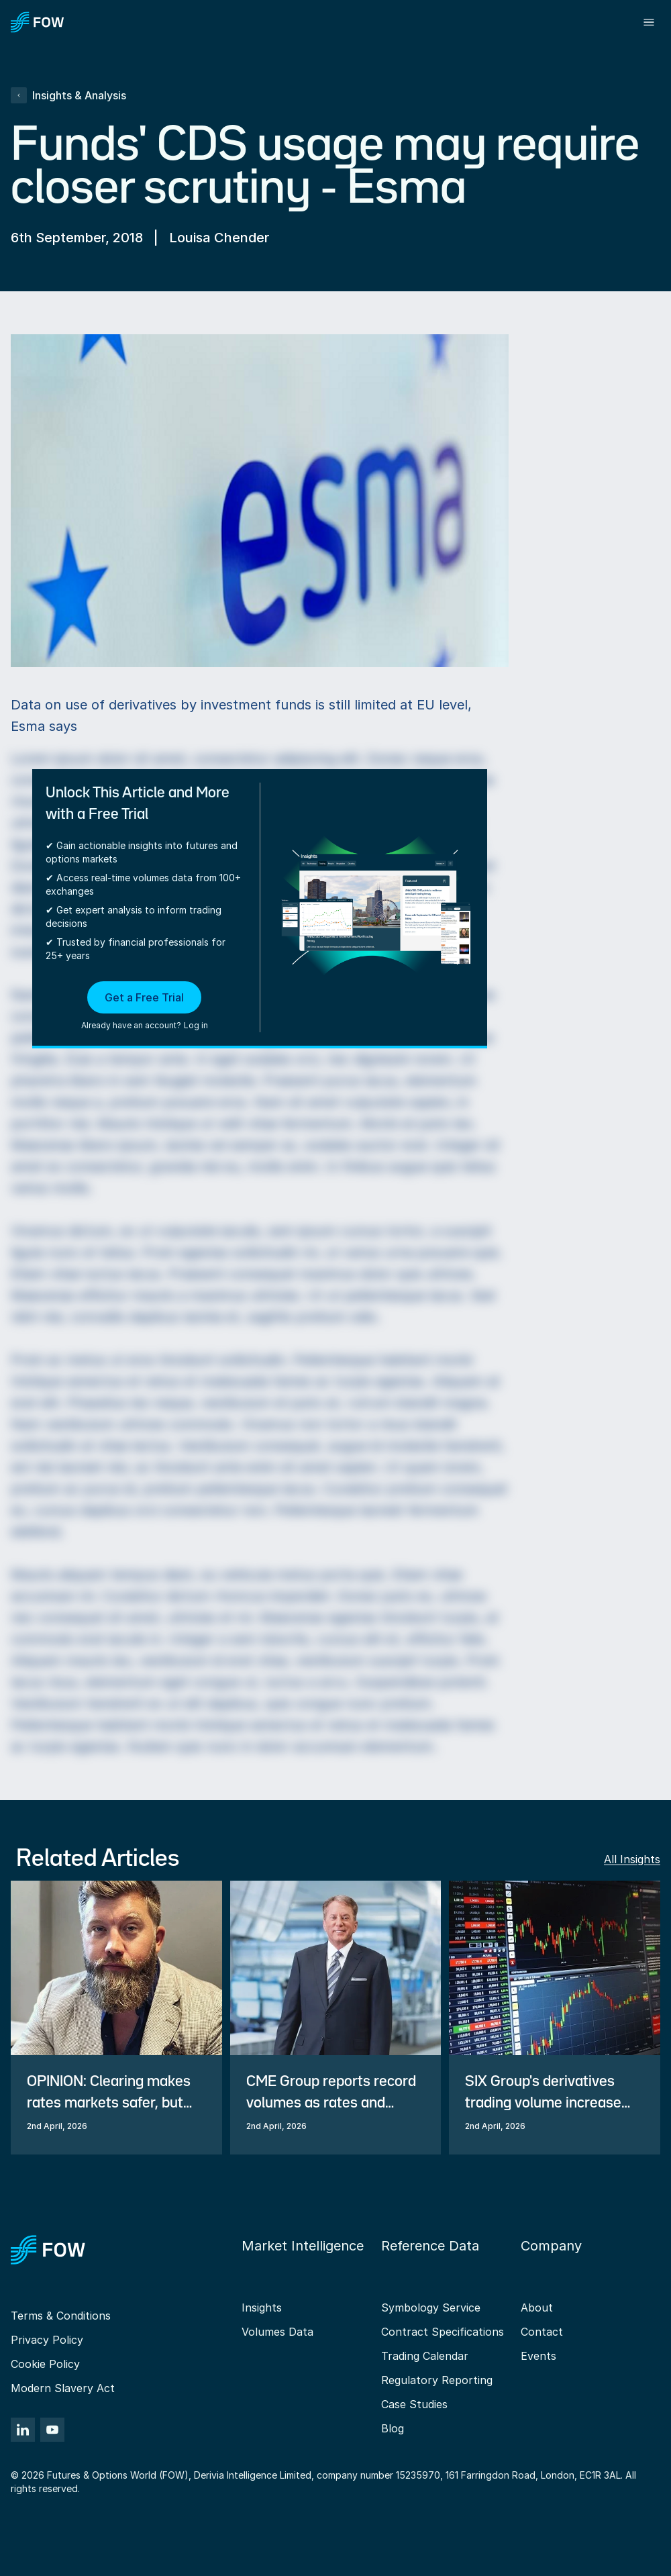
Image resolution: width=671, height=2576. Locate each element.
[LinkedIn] (23, 2430)
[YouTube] (52, 2430)
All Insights (632, 1859)
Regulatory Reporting (437, 2380)
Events (538, 2356)
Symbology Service (430, 2307)
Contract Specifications (442, 2331)
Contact (542, 2331)
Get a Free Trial (144, 997)
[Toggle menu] (648, 22)
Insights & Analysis (68, 95)
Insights (262, 2307)
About (537, 2307)
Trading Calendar (424, 2356)
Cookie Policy (45, 2364)
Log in (196, 1025)
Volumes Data (277, 2331)
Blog (392, 2428)
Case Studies (414, 2404)
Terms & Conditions (61, 2315)
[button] (144, 1006)
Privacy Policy (47, 2339)
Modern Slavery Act (63, 2388)
